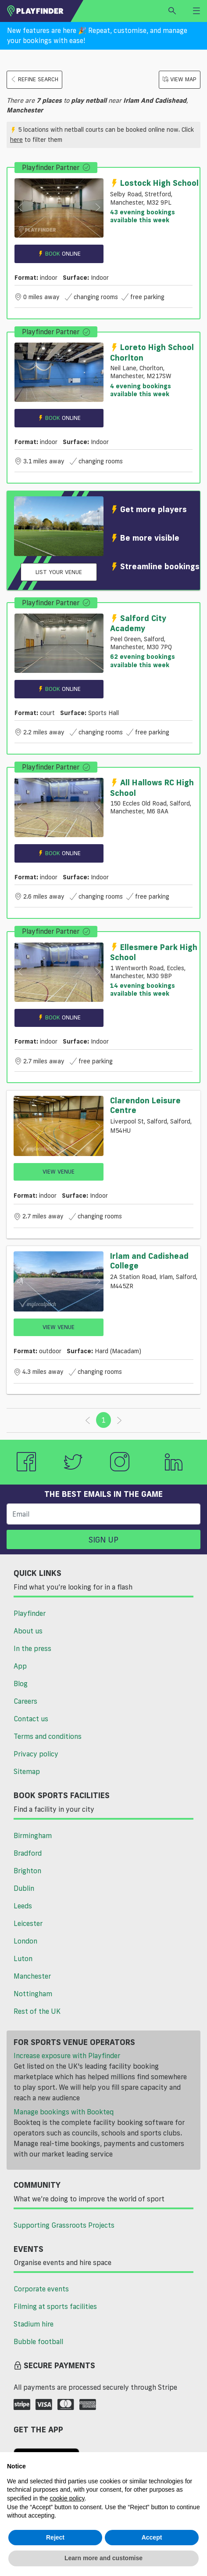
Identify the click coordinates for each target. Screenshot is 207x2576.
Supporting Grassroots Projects (64, 2225)
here (16, 140)
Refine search (34, 79)
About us (28, 1630)
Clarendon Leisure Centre (145, 1105)
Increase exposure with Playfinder (67, 2055)
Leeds (23, 1905)
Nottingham (33, 1993)
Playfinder (30, 1613)
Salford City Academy (138, 623)
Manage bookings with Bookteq (64, 2111)
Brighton (27, 1870)
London (25, 1941)
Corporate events (41, 2288)
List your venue (59, 571)
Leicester (28, 1923)
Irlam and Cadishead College (149, 1260)
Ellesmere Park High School (153, 952)
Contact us (31, 1718)
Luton (23, 1958)
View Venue (59, 1171)
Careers (25, 1701)
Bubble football (38, 2341)
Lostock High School (154, 182)
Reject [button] (55, 2537)
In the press (32, 1648)
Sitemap (27, 1771)
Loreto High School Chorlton (152, 352)
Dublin (24, 1888)
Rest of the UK (37, 2011)
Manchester (32, 1976)
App (20, 1666)
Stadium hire (34, 2323)
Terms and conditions (48, 1736)
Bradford (28, 1853)
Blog (21, 1683)
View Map (179, 79)
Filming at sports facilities (55, 2306)
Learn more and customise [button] (103, 2558)
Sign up (103, 1539)
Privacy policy (36, 1753)
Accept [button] (152, 2537)
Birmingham (33, 1835)
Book (59, 253)
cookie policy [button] (67, 2498)
